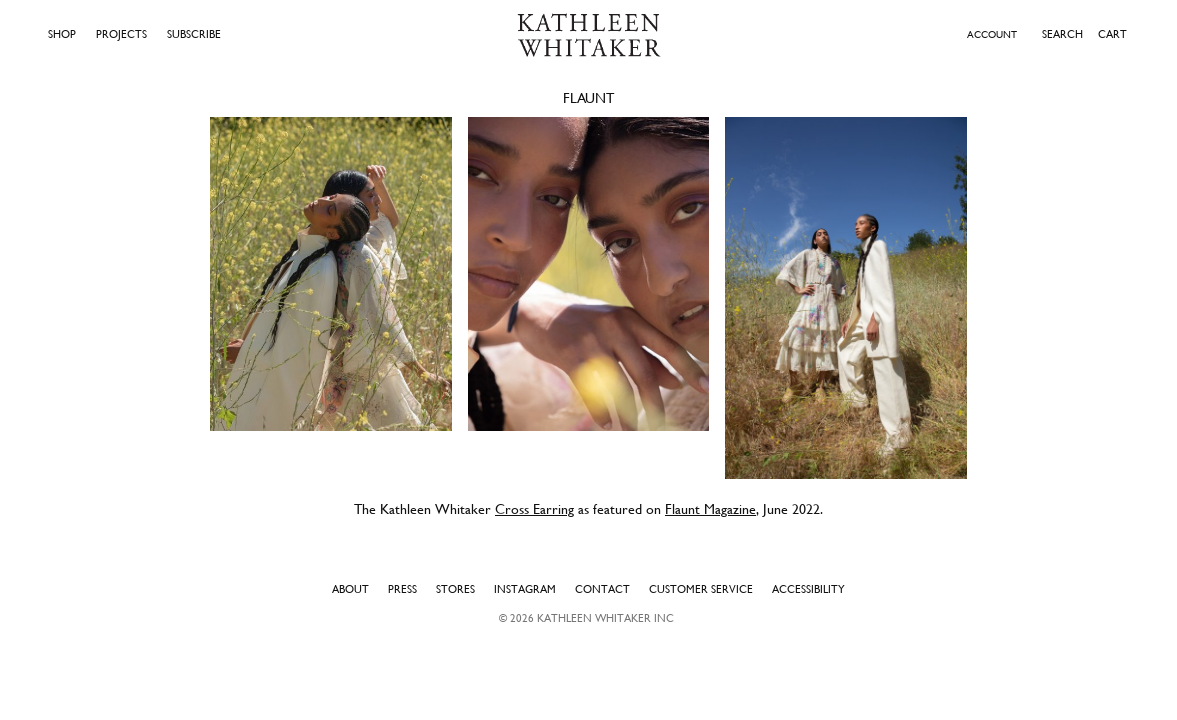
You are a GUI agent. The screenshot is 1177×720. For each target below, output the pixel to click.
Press (402, 589)
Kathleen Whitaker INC (605, 618)
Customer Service (701, 589)
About (350, 589)
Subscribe (194, 34)
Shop (62, 34)
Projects (121, 34)
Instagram (525, 589)
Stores (455, 589)
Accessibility (808, 589)
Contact (602, 589)
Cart (1112, 34)
